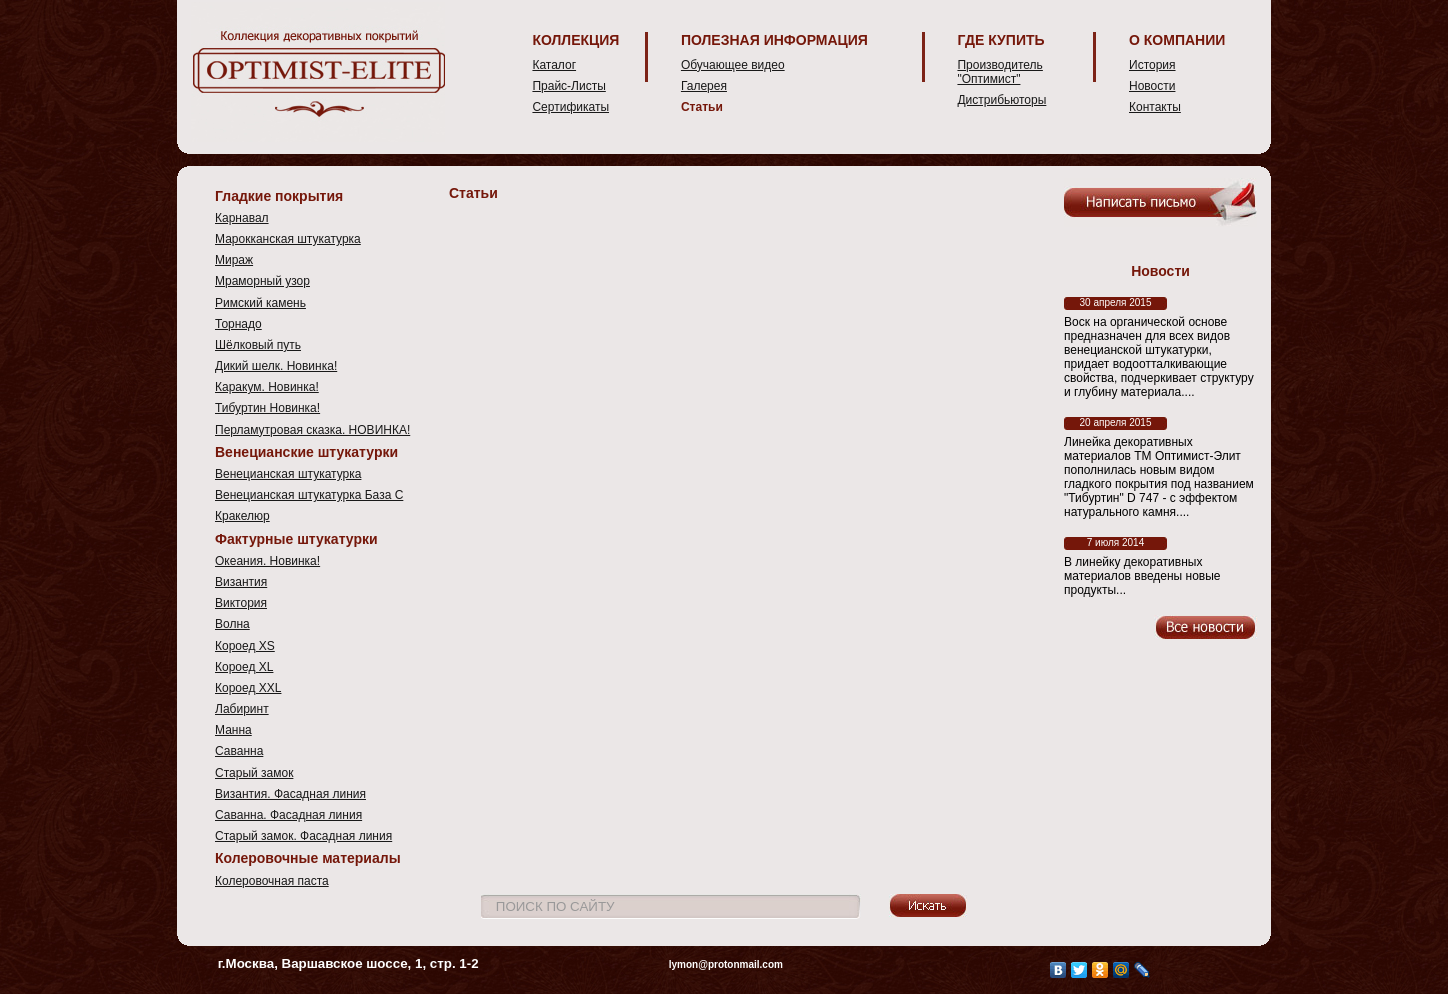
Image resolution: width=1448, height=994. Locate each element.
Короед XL (244, 667)
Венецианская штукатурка (288, 474)
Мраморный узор (262, 281)
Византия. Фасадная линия (290, 794)
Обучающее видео (733, 65)
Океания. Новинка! (267, 561)
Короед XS (245, 646)
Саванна (239, 751)
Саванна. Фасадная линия (288, 815)
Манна (233, 730)
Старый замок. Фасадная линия (303, 836)
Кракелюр (242, 516)
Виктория (241, 603)
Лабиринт (242, 709)
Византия (241, 582)
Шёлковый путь (258, 345)
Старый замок (254, 773)
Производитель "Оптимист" (999, 72)
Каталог (554, 65)
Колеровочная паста (272, 881)
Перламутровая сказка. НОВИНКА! (312, 430)
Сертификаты (570, 107)
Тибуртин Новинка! (267, 408)
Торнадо (238, 324)
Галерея (704, 86)
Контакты (1155, 107)
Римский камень (260, 303)
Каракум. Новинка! (267, 387)
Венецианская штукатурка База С (309, 495)
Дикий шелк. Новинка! (276, 366)
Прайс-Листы (568, 86)
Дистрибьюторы (1001, 100)
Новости (1152, 86)
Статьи (702, 107)
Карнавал (242, 218)
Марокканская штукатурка (288, 239)
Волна (232, 624)
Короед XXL (248, 688)
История (1152, 65)
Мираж (234, 260)
